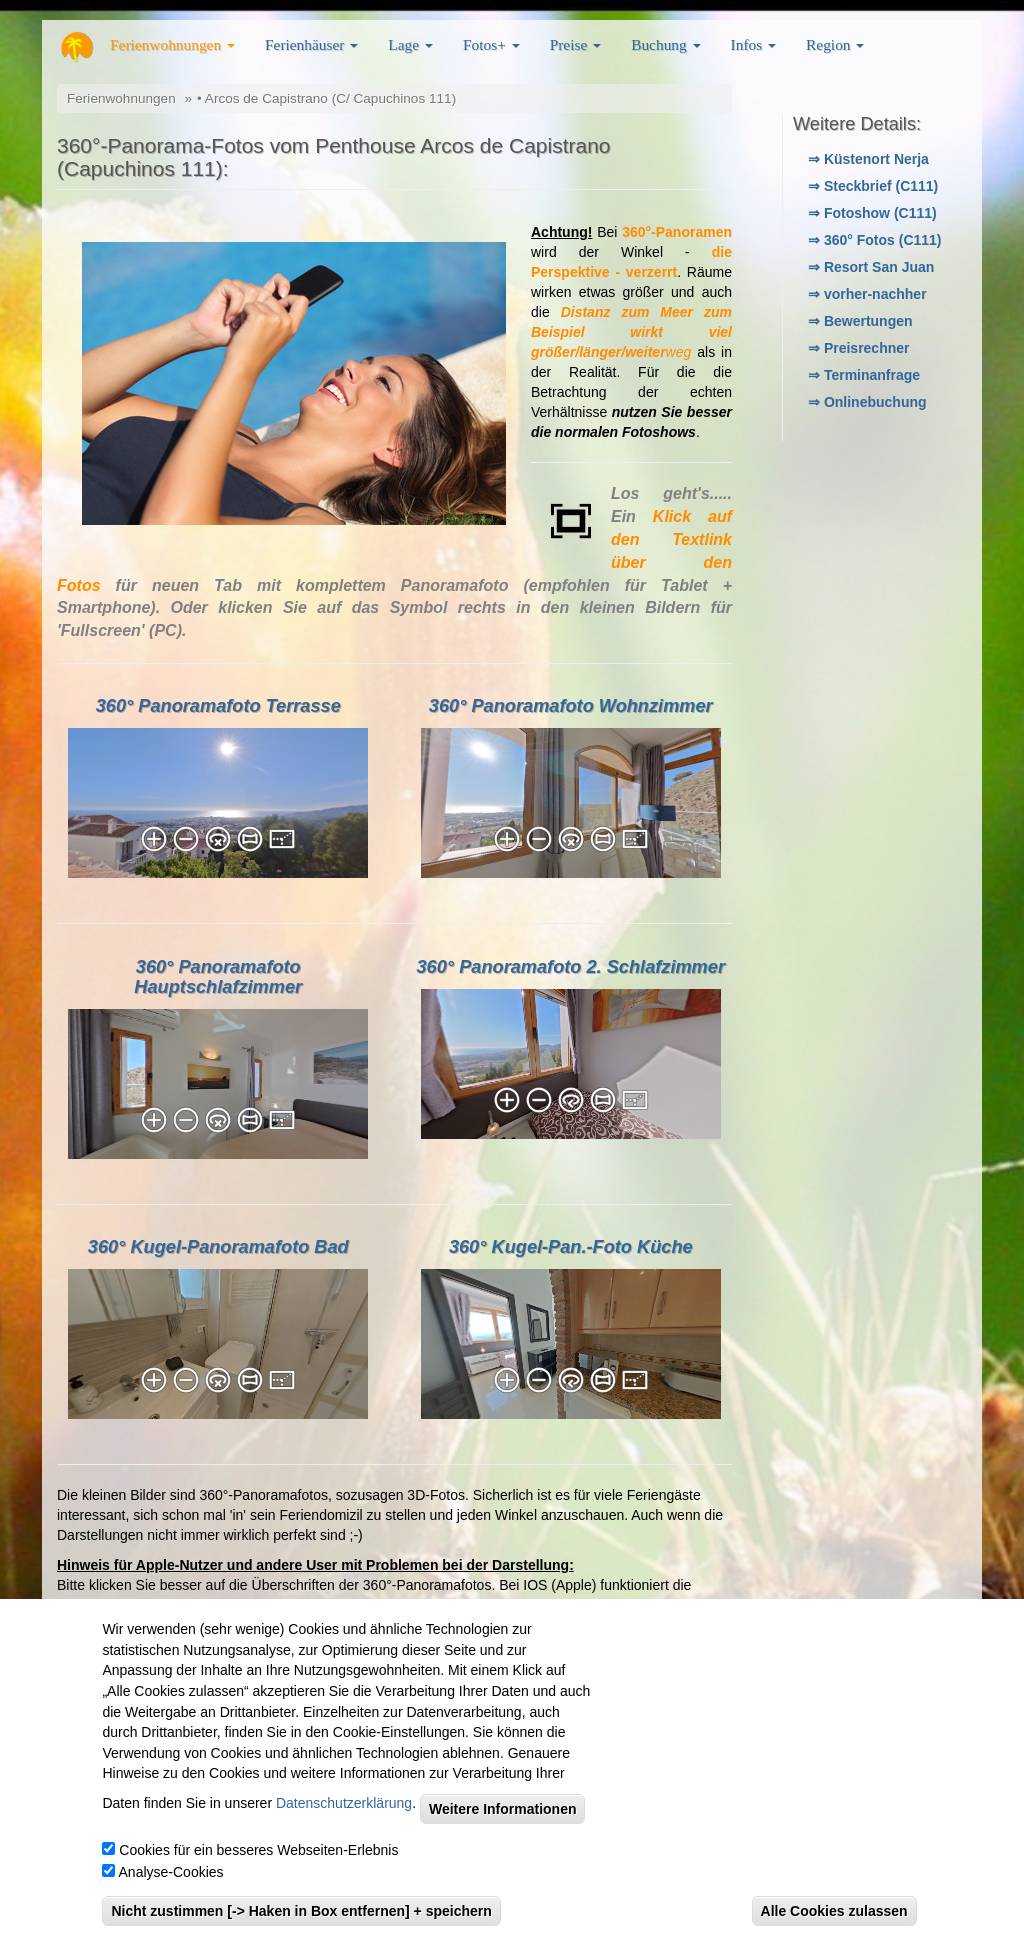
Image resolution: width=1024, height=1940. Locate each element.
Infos (753, 44)
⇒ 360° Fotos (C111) (875, 240)
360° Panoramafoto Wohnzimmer (571, 706)
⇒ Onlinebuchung (867, 402)
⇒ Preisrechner (859, 348)
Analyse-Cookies (171, 1872)
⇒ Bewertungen (860, 321)
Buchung (665, 44)
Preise (575, 44)
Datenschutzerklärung (344, 1803)
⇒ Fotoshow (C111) (872, 213)
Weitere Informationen (503, 1809)
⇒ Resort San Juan (871, 267)
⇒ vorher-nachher (867, 294)
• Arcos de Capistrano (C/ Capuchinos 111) (326, 98)
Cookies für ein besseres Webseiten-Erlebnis (258, 1850)
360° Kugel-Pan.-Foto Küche (571, 1247)
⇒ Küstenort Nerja (868, 159)
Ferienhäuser (311, 44)
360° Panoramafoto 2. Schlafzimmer (571, 967)
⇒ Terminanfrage (864, 375)
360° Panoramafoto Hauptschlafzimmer (218, 977)
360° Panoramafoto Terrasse (218, 706)
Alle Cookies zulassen (834, 1911)
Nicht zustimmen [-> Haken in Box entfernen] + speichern (301, 1911)
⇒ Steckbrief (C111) (873, 186)
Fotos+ (491, 44)
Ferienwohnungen (172, 44)
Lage (410, 44)
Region (835, 44)
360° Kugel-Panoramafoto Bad (218, 1247)
